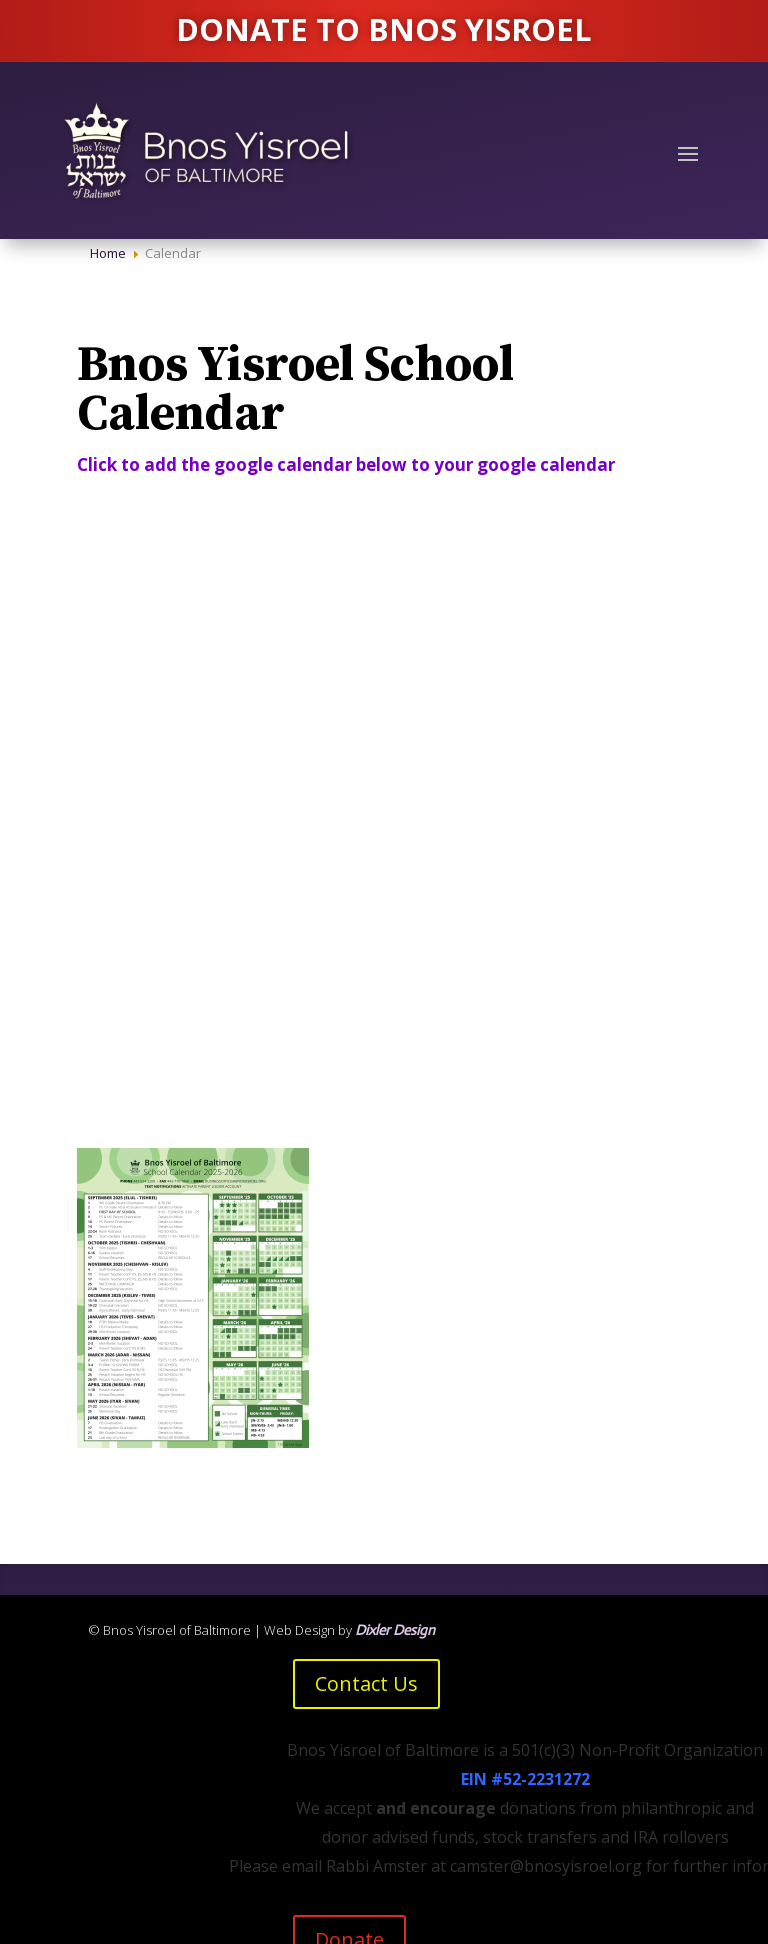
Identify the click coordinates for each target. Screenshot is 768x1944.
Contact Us (366, 1683)
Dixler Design (395, 1630)
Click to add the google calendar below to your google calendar (348, 464)
